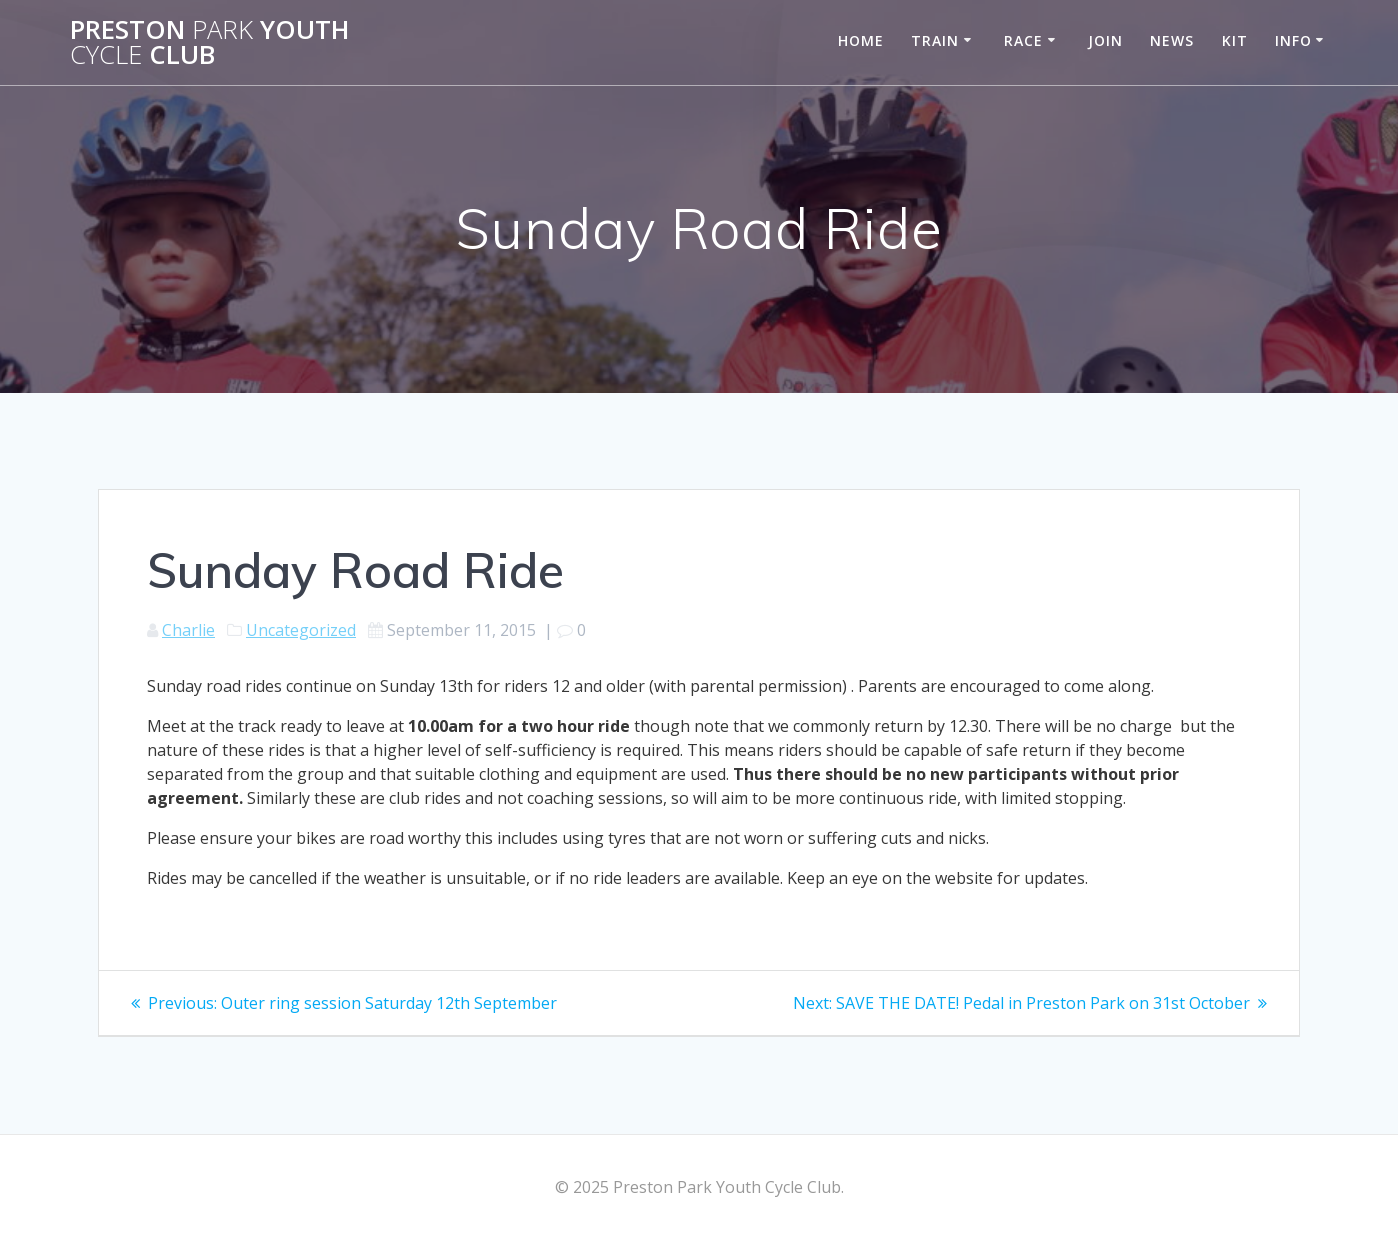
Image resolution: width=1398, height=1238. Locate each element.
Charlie (188, 630)
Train (935, 40)
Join (1105, 40)
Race (1023, 40)
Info (1293, 40)
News (1172, 40)
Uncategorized (301, 630)
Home (861, 40)
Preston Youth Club (209, 42)
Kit (1235, 40)
